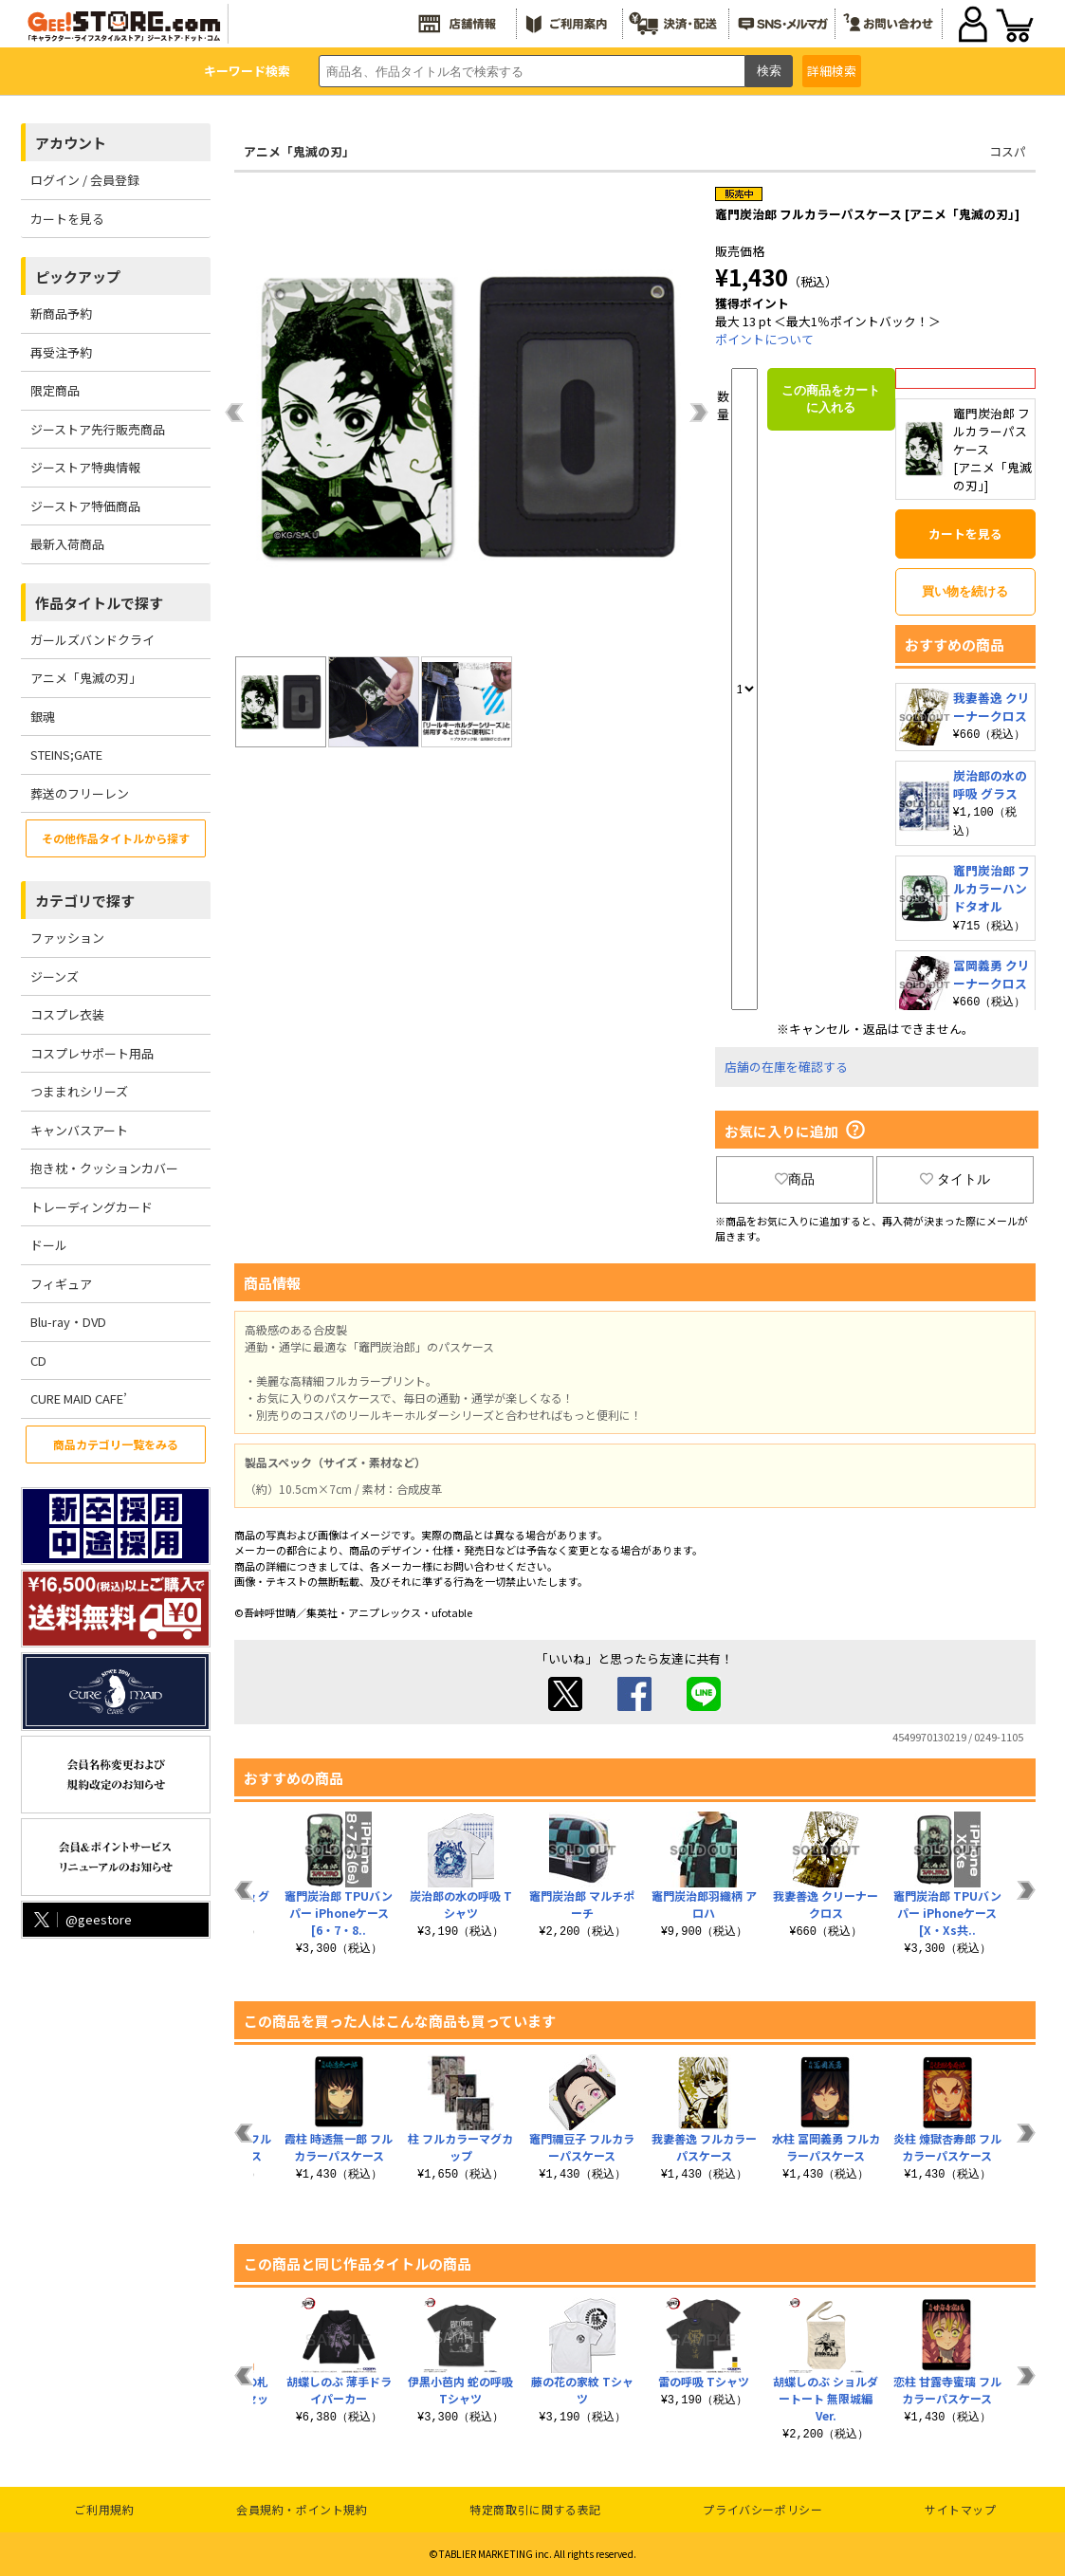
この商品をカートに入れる (830, 398)
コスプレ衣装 (67, 1014)
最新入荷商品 (67, 544)
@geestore (81, 1919)
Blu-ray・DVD (68, 1322)
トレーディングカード (91, 1207)
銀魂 (42, 717)
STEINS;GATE (66, 754)
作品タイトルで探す (99, 603)
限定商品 (55, 390)
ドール (48, 1245)
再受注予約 (61, 352)
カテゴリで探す (85, 901)
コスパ (1007, 151)
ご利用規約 (104, 2509)
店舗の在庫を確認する (786, 1067)
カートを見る (67, 219)
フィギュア (61, 1284)
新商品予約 (61, 313)
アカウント (70, 143)
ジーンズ (54, 976)
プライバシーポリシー (762, 2509)
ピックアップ (77, 276)
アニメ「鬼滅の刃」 (85, 678)
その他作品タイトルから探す (116, 838)
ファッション (67, 938)
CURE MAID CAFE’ (78, 1398)
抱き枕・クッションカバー (104, 1168)
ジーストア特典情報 (85, 467)
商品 (795, 1179)
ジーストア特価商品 (85, 506)
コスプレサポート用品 (92, 1053)
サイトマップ (961, 2509)
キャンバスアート (79, 1130)
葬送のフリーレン (79, 793)
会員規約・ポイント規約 (302, 2509)
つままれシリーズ (79, 1091)
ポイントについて (764, 339)
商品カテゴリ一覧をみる (115, 1444)
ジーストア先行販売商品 (97, 429)
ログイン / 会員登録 (84, 180)
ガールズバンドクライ (92, 640)
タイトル (955, 1179)
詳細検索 (831, 71)
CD (38, 1361)
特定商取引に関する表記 (535, 2509)
